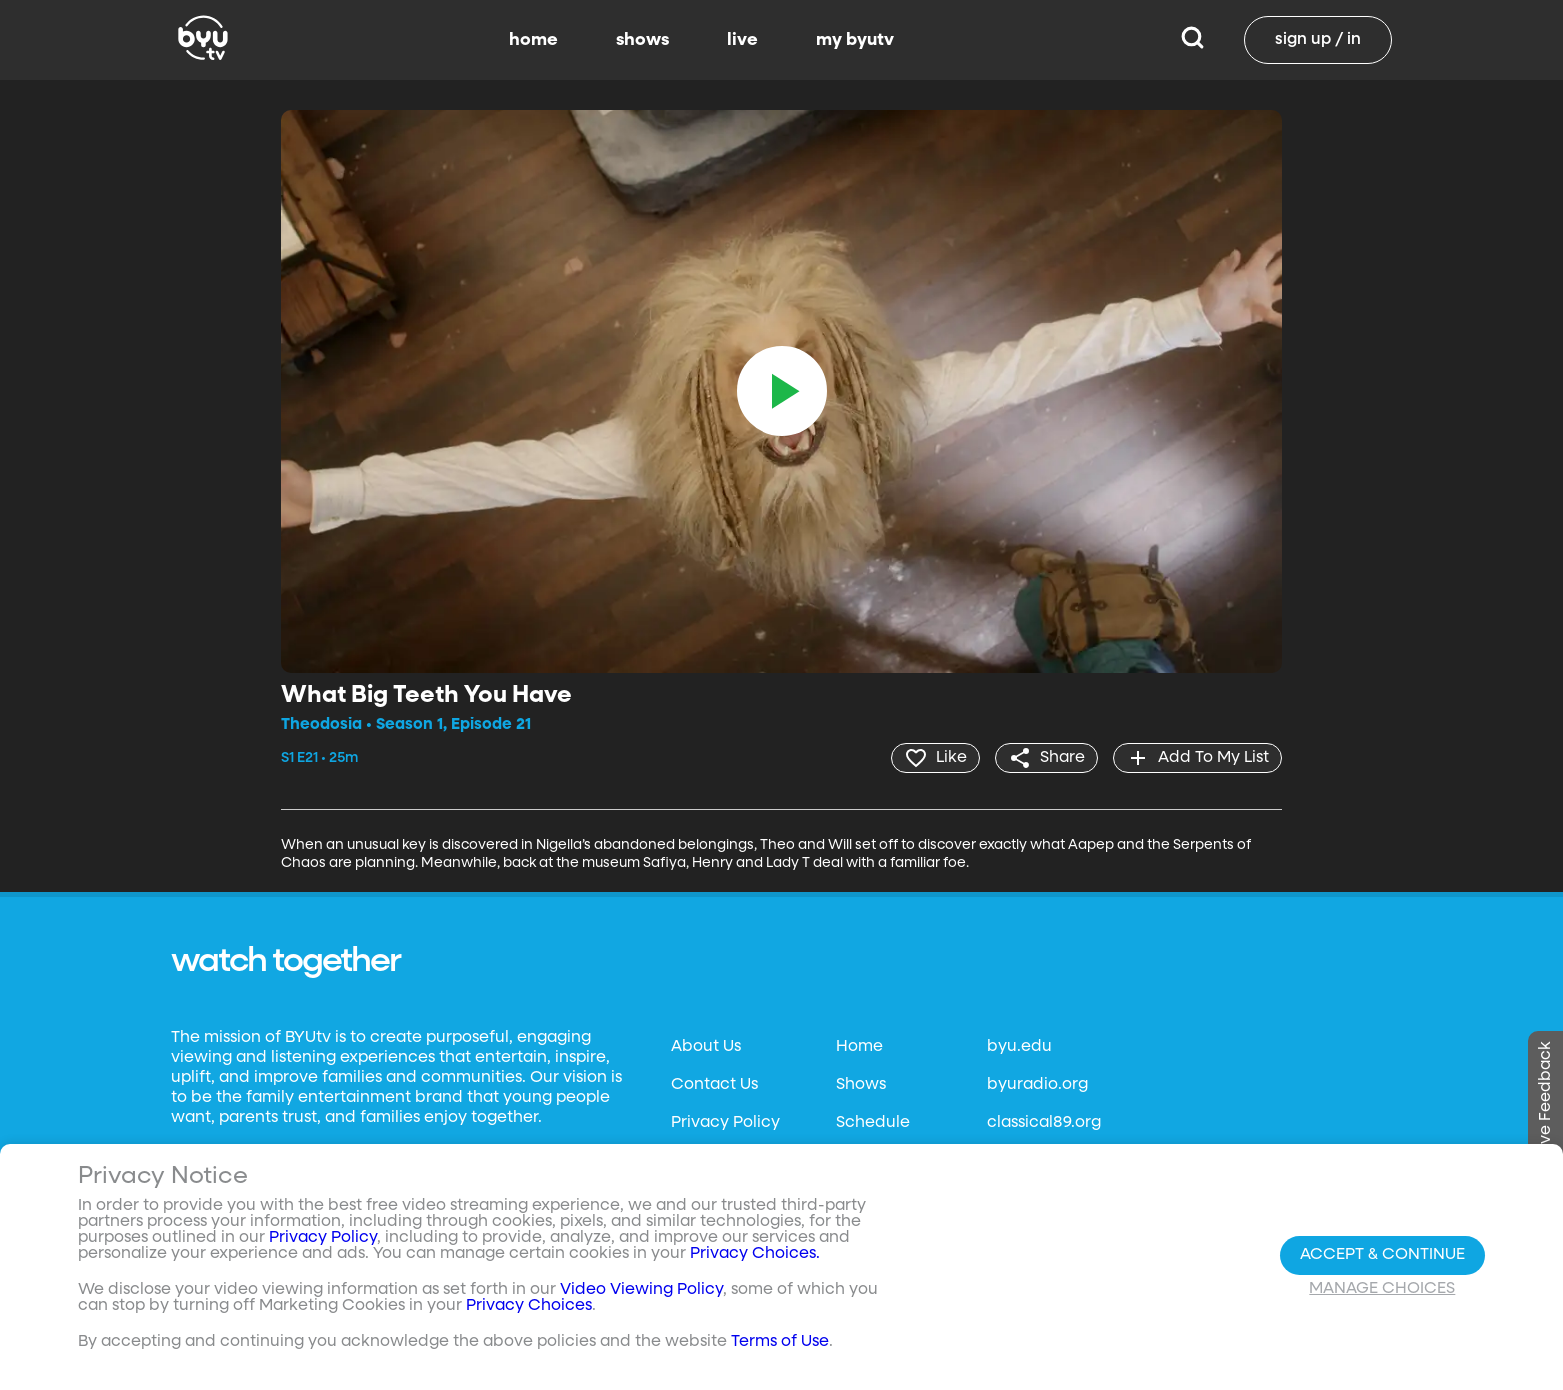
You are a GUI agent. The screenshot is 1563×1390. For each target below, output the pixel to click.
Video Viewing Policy (641, 1290)
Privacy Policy (725, 1123)
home (533, 40)
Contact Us (714, 1085)
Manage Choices (1382, 1289)
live (742, 40)
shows (642, 40)
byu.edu (1019, 1047)
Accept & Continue (1382, 1255)
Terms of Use (780, 1342)
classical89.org (1044, 1123)
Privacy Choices (529, 1306)
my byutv (855, 40)
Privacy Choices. (755, 1254)
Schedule (873, 1123)
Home (859, 1047)
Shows (861, 1085)
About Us (706, 1047)
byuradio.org (1037, 1085)
